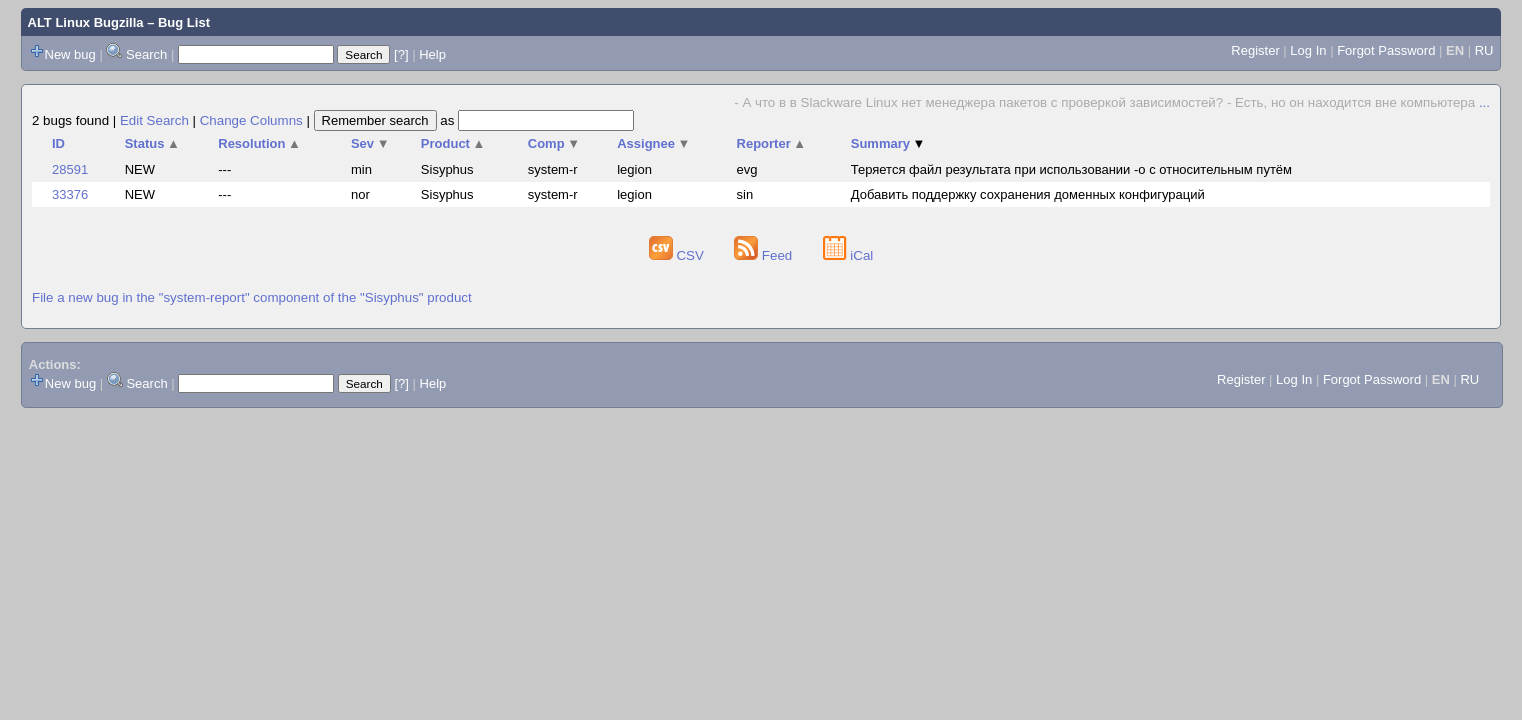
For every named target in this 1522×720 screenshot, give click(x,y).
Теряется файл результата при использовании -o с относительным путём (1071, 169)
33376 (70, 194)
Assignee (653, 143)
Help (432, 54)
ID (58, 143)
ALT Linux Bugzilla (86, 22)
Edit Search (154, 120)
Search (146, 54)
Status (152, 143)
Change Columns (251, 120)
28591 (70, 169)
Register (1255, 50)
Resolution (259, 143)
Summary (888, 143)
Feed (765, 255)
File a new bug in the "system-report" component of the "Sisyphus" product (252, 297)
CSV (678, 255)
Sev (370, 143)
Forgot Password (1386, 50)
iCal (848, 255)
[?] (401, 54)
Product (453, 143)
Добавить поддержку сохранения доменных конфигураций (1028, 194)
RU (1484, 50)
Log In (1308, 50)
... (1484, 102)
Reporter (772, 143)
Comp (554, 143)
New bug (70, 54)
